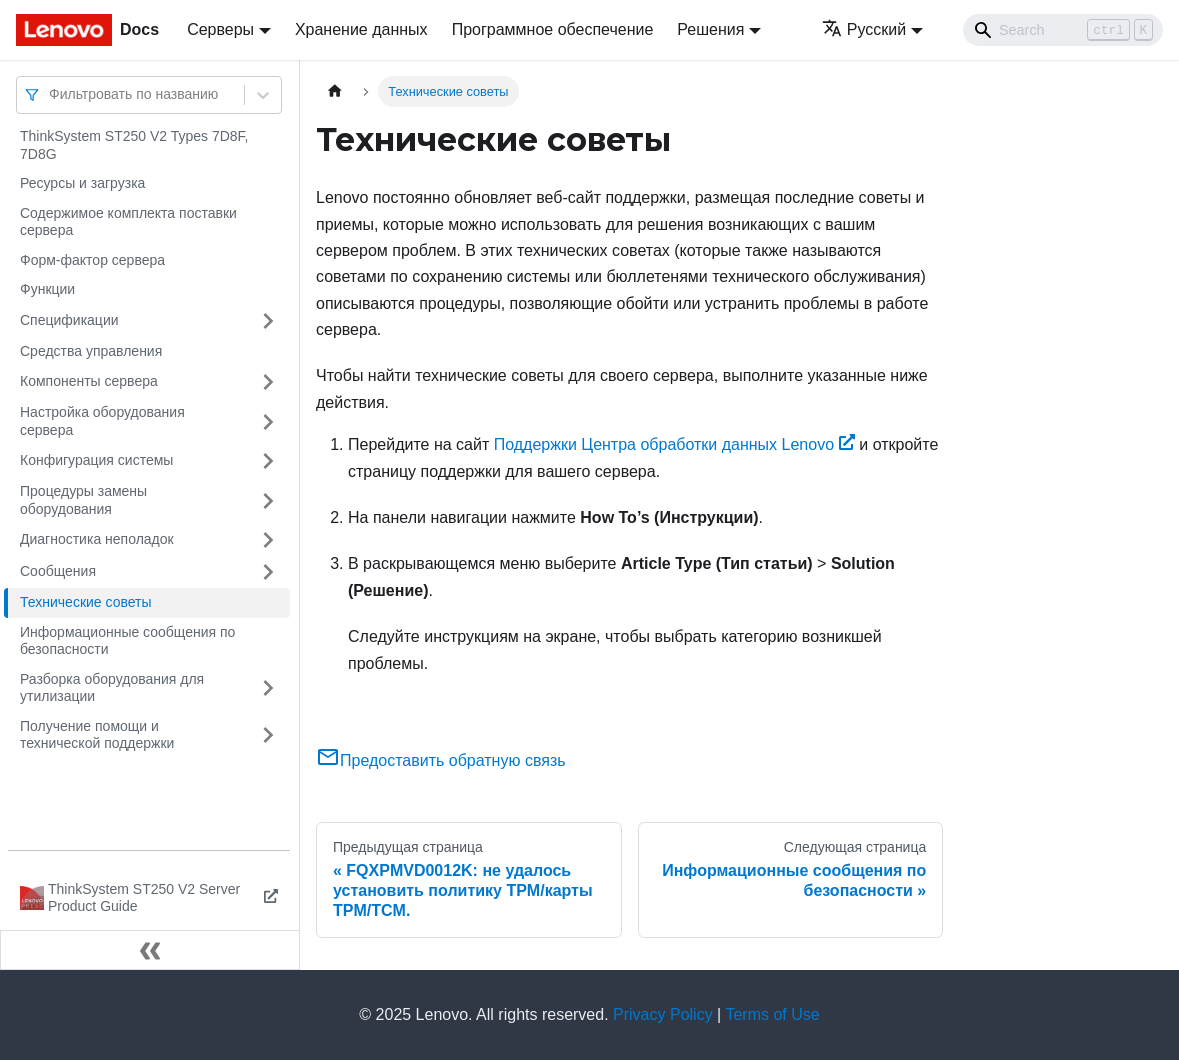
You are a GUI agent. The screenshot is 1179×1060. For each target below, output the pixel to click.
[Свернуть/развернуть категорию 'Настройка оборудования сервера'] (268, 421)
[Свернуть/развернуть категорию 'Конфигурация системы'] (268, 461)
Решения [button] (710, 29)
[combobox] (51, 94)
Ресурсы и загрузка (82, 183)
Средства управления (91, 351)
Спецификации (69, 320)
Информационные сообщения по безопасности (127, 641)
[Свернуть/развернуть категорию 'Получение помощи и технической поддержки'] (268, 735)
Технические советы (86, 602)
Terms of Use (772, 1014)
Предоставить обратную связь (441, 760)
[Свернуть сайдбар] (150, 950)
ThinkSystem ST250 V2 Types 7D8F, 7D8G (134, 145)
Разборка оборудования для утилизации (112, 688)
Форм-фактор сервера (92, 260)
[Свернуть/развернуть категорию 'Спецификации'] (268, 321)
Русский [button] (864, 29)
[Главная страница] (335, 91)
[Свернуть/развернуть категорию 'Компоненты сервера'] (268, 382)
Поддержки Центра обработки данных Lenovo (674, 444)
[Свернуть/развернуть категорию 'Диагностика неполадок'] (268, 540)
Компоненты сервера (89, 381)
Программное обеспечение (553, 29)
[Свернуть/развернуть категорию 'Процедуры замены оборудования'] (268, 500)
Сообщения (58, 571)
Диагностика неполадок (97, 539)
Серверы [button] (220, 29)
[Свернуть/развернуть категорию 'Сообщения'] (268, 572)
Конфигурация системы (96, 460)
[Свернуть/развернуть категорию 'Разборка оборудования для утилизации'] (268, 688)
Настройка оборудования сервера (102, 421)
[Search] (1063, 30)
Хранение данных (361, 29)
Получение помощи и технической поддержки (97, 735)
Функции (47, 289)
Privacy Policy (663, 1014)
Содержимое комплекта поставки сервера (128, 222)
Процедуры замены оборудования (83, 500)
